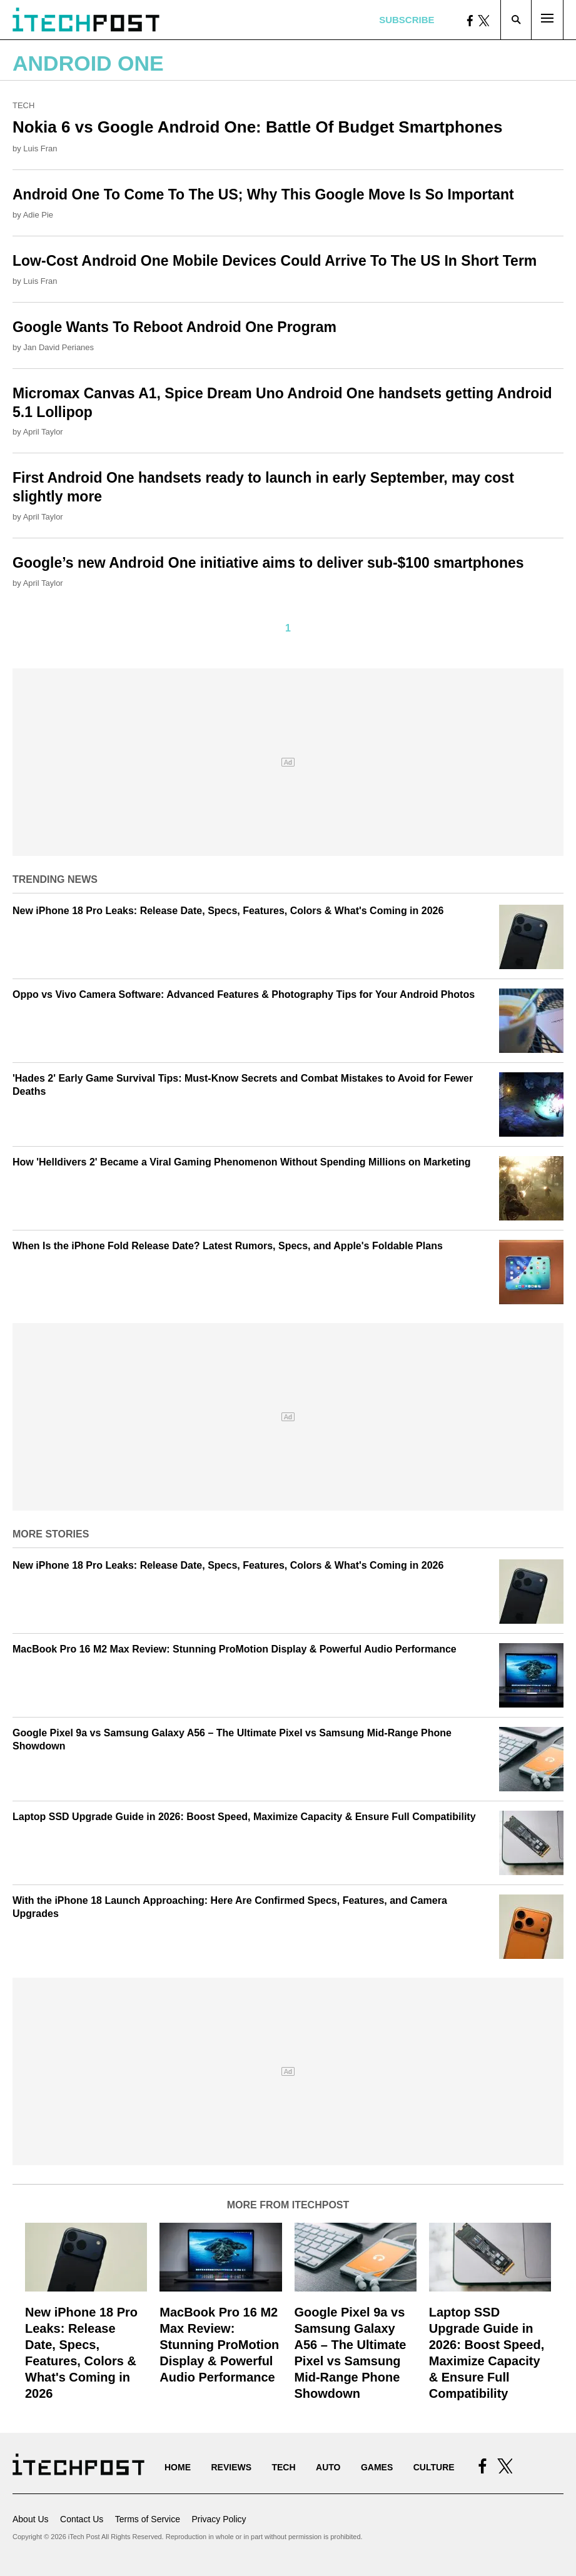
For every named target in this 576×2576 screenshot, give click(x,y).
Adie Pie (38, 214)
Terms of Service (147, 2519)
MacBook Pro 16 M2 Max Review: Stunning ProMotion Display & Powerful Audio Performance (235, 1649)
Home (177, 2467)
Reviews (231, 2467)
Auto (328, 2467)
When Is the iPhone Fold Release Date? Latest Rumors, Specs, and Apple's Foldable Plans (228, 1245)
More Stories (51, 1534)
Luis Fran (40, 148)
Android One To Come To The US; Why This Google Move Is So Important (263, 194)
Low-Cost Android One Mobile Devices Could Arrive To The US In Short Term (275, 261)
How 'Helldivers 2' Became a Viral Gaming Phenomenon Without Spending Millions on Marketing (242, 1162)
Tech (23, 105)
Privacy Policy (218, 2519)
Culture (434, 2467)
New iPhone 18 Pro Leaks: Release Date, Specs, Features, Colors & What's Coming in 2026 (228, 910)
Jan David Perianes (58, 347)
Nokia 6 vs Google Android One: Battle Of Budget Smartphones (257, 127)
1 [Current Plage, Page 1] (288, 628)
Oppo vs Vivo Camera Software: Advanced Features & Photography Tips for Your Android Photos (244, 994)
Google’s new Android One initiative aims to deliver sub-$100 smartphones (268, 563)
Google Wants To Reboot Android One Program (174, 327)
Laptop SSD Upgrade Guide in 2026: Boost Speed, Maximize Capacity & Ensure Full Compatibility (244, 1816)
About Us (31, 2519)
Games (377, 2467)
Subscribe (406, 19)
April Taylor (43, 431)
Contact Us (81, 2519)
